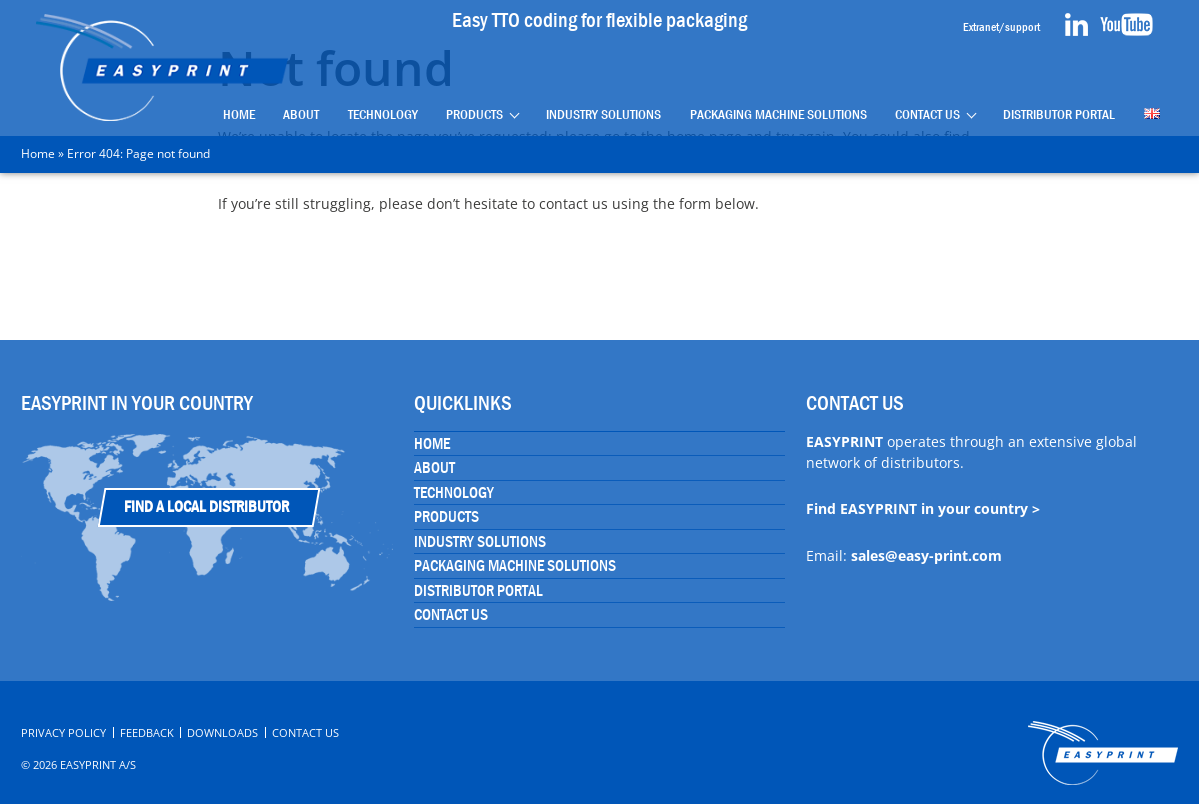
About (302, 113)
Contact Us (927, 113)
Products (475, 113)
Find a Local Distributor (206, 506)
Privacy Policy (63, 732)
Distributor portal (1059, 113)
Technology (383, 113)
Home (239, 113)
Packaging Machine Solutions (778, 113)
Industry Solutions (603, 113)
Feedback (147, 732)
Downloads (222, 732)
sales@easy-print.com (926, 555)
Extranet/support (1001, 27)
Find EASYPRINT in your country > (923, 508)
